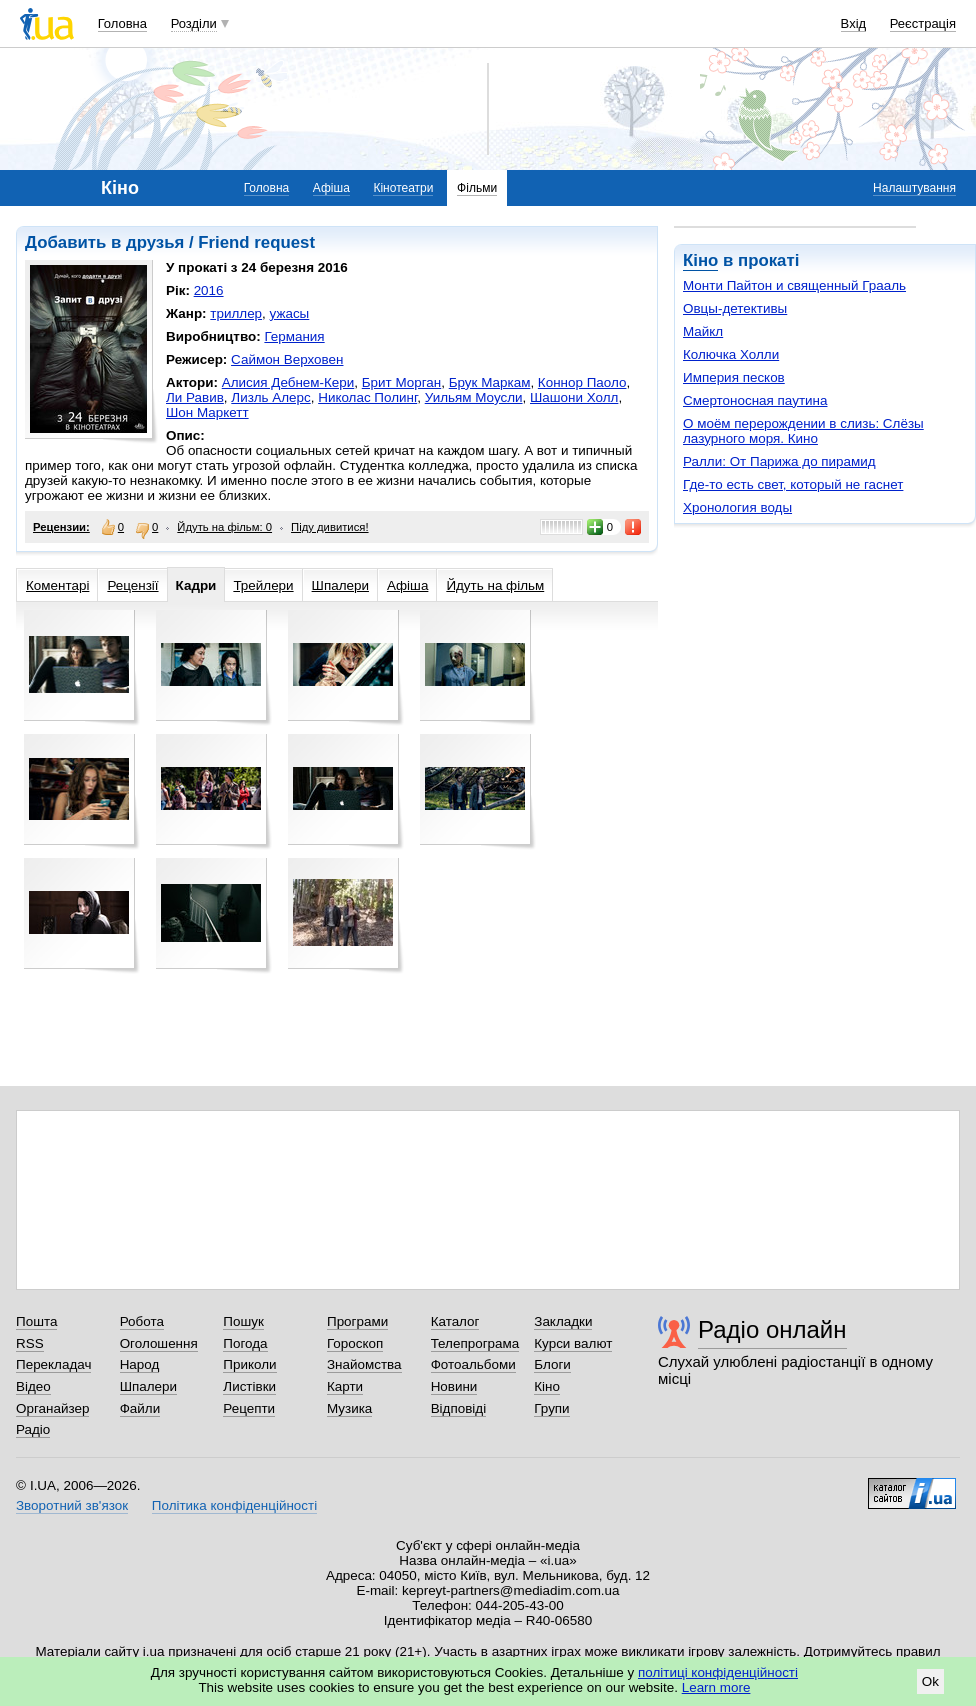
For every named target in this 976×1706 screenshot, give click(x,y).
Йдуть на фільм (495, 585)
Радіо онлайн (772, 1329)
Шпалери (340, 585)
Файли (140, 1408)
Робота (142, 1321)
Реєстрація (923, 23)
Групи (551, 1408)
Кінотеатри (403, 188)
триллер (236, 313)
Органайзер (52, 1408)
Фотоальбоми (473, 1364)
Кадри (196, 585)
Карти (345, 1386)
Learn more (716, 1687)
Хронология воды (737, 507)
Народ (140, 1364)
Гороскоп (355, 1343)
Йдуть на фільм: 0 (224, 527)
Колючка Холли (731, 354)
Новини (454, 1386)
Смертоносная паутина (755, 400)
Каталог (455, 1321)
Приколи (249, 1364)
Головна (122, 23)
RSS (30, 1343)
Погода (245, 1343)
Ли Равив (195, 397)
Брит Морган (401, 382)
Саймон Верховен (287, 359)
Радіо (33, 1429)
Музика (349, 1408)
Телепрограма (475, 1343)
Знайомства (364, 1364)
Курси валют (573, 1343)
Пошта (36, 1321)
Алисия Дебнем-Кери (288, 382)
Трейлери (263, 585)
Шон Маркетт (207, 412)
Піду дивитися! (330, 527)
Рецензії (132, 585)
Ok (930, 1681)
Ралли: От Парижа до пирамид (779, 461)
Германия (294, 336)
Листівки (249, 1386)
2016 (209, 290)
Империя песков (734, 377)
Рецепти (249, 1408)
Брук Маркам (490, 382)
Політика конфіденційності (234, 1505)
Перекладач (53, 1364)
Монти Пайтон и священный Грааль (794, 285)
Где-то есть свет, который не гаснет (793, 484)
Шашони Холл (574, 397)
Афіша (331, 188)
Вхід (854, 23)
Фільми (477, 188)
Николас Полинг (367, 397)
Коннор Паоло (582, 382)
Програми (357, 1321)
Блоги (552, 1364)
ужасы (290, 313)
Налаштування (914, 188)
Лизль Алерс (270, 397)
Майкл (703, 331)
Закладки (563, 1321)
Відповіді (459, 1408)
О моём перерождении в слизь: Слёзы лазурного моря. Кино (803, 431)
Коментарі (57, 585)
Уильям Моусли (474, 397)
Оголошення (159, 1343)
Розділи (194, 23)
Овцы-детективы (735, 308)
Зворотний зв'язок (72, 1505)
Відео (33, 1386)
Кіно (700, 260)
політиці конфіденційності (718, 1672)
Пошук (243, 1321)
